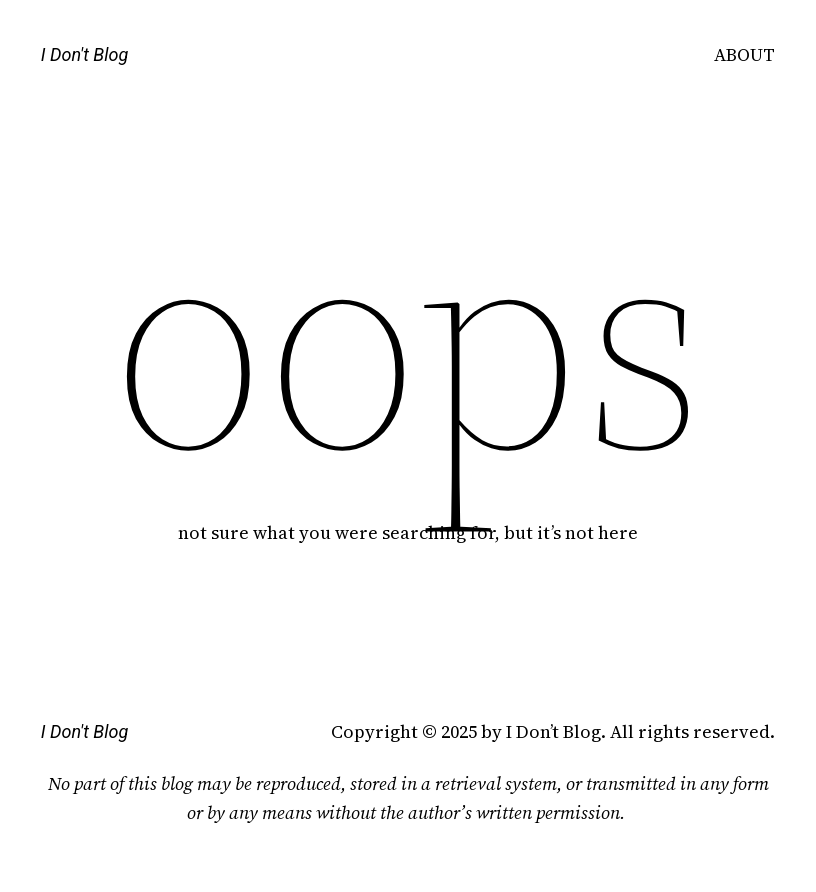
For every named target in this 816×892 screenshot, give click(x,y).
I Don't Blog (84, 54)
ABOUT (744, 54)
